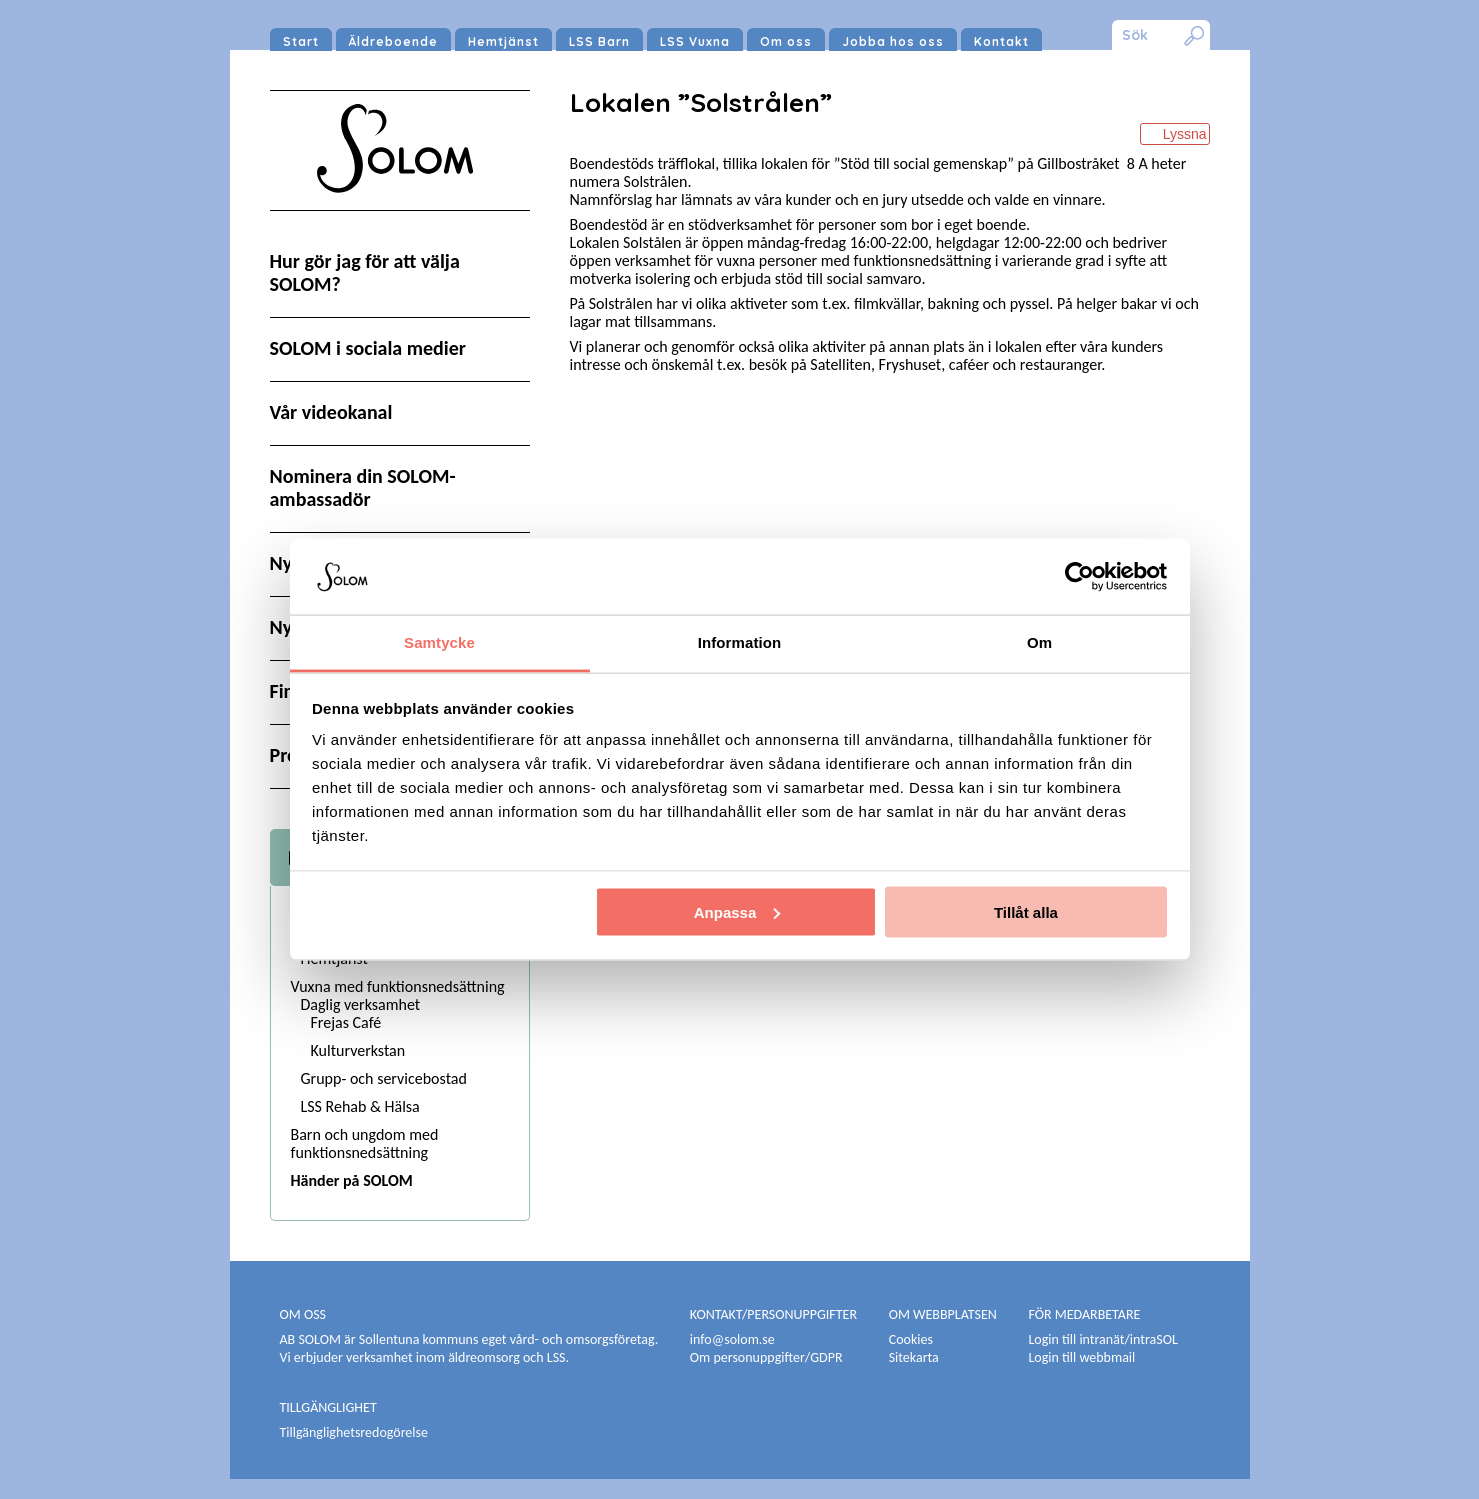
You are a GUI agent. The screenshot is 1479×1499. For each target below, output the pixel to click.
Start (301, 41)
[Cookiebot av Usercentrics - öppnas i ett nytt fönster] (1079, 576)
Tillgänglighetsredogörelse (354, 1432)
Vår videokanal (331, 412)
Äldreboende (393, 41)
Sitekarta (914, 1357)
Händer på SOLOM (352, 1180)
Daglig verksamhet (361, 1004)
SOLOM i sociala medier (368, 348)
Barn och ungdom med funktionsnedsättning (365, 1143)
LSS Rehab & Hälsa (360, 1106)
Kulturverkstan (358, 1050)
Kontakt (1001, 41)
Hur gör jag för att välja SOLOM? (365, 272)
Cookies (911, 1339)
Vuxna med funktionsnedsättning (398, 986)
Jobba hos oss (893, 41)
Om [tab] (1039, 642)
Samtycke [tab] (439, 642)
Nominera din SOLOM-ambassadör (363, 487)
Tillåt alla (1026, 911)
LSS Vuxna (695, 41)
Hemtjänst (503, 41)
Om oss (786, 41)
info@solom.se (734, 1339)
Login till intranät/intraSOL (1102, 1339)
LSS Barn (599, 41)
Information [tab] (740, 642)
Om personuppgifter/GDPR (766, 1357)
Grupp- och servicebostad (384, 1078)
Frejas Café (346, 1022)
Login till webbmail (1081, 1357)
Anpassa (737, 911)
